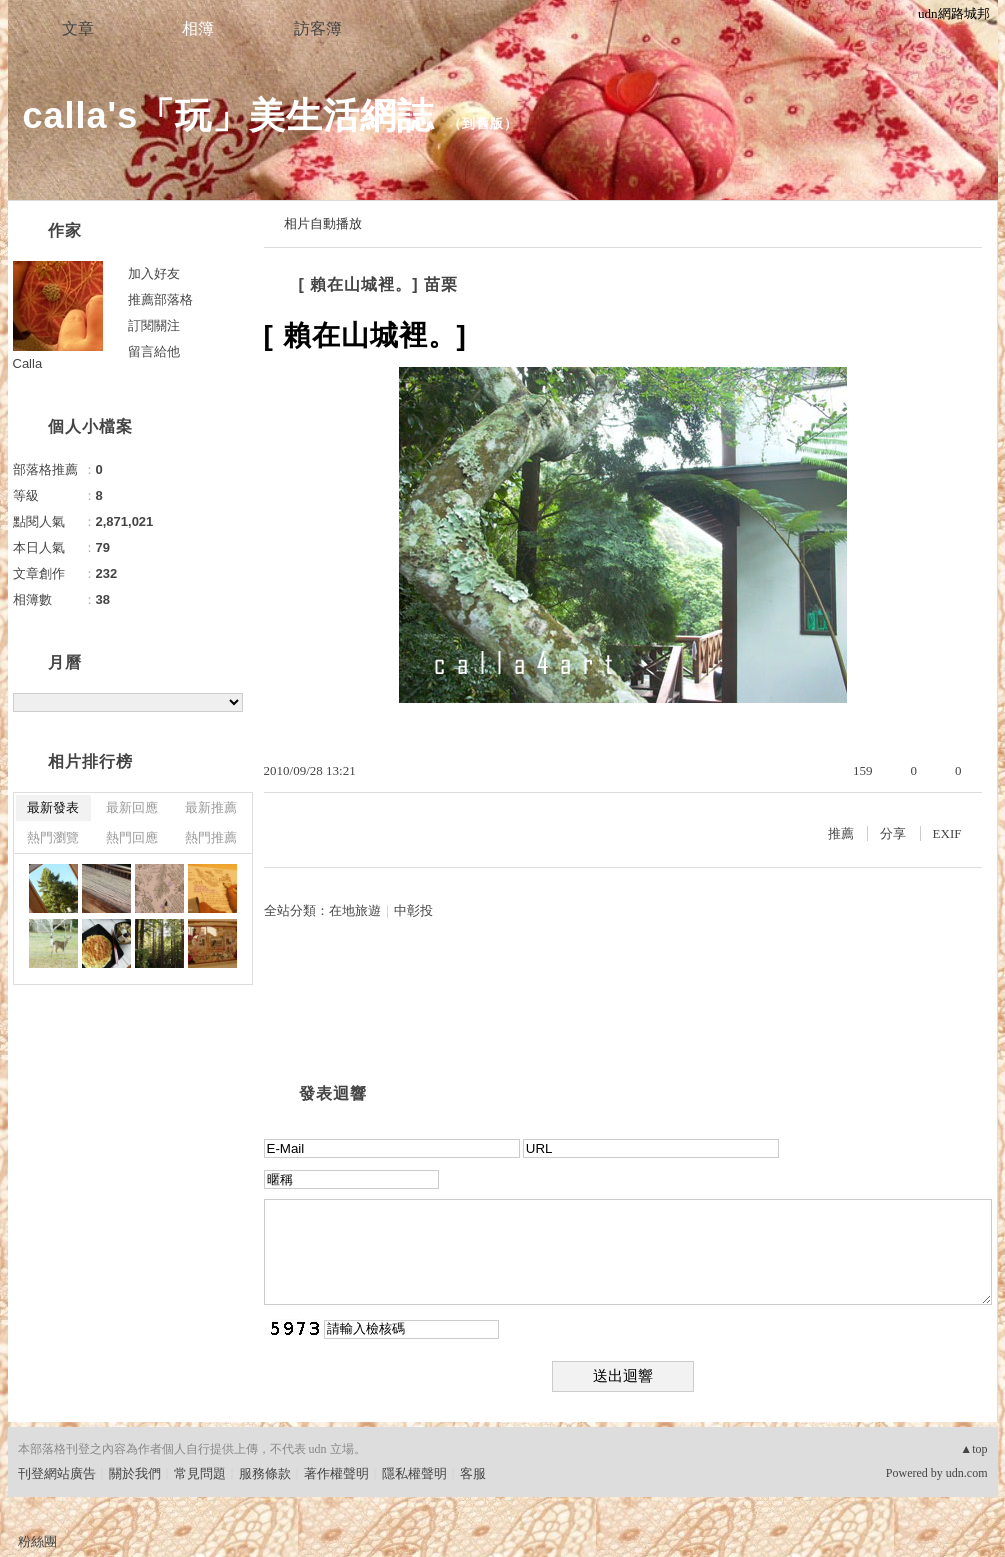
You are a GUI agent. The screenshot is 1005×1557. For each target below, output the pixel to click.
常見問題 (200, 1473)
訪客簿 (318, 28)
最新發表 (53, 807)
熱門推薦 (211, 837)
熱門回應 (132, 837)
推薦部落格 (160, 299)
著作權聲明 (336, 1473)
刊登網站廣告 (57, 1473)
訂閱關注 (154, 325)
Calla (28, 363)
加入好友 (154, 273)
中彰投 (413, 910)
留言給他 (154, 351)
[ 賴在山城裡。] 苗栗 (379, 284)
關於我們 (135, 1473)
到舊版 (483, 123)
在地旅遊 (355, 910)
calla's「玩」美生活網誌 (229, 115)
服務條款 (265, 1473)
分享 (893, 833)
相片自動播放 (323, 223)
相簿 (198, 28)
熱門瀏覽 (53, 837)
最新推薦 (211, 807)
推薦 (841, 833)
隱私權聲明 (414, 1473)
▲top (973, 1449)
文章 (78, 28)
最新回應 (132, 807)
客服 (473, 1473)
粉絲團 (37, 1541)
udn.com (967, 1473)
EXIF (947, 833)
